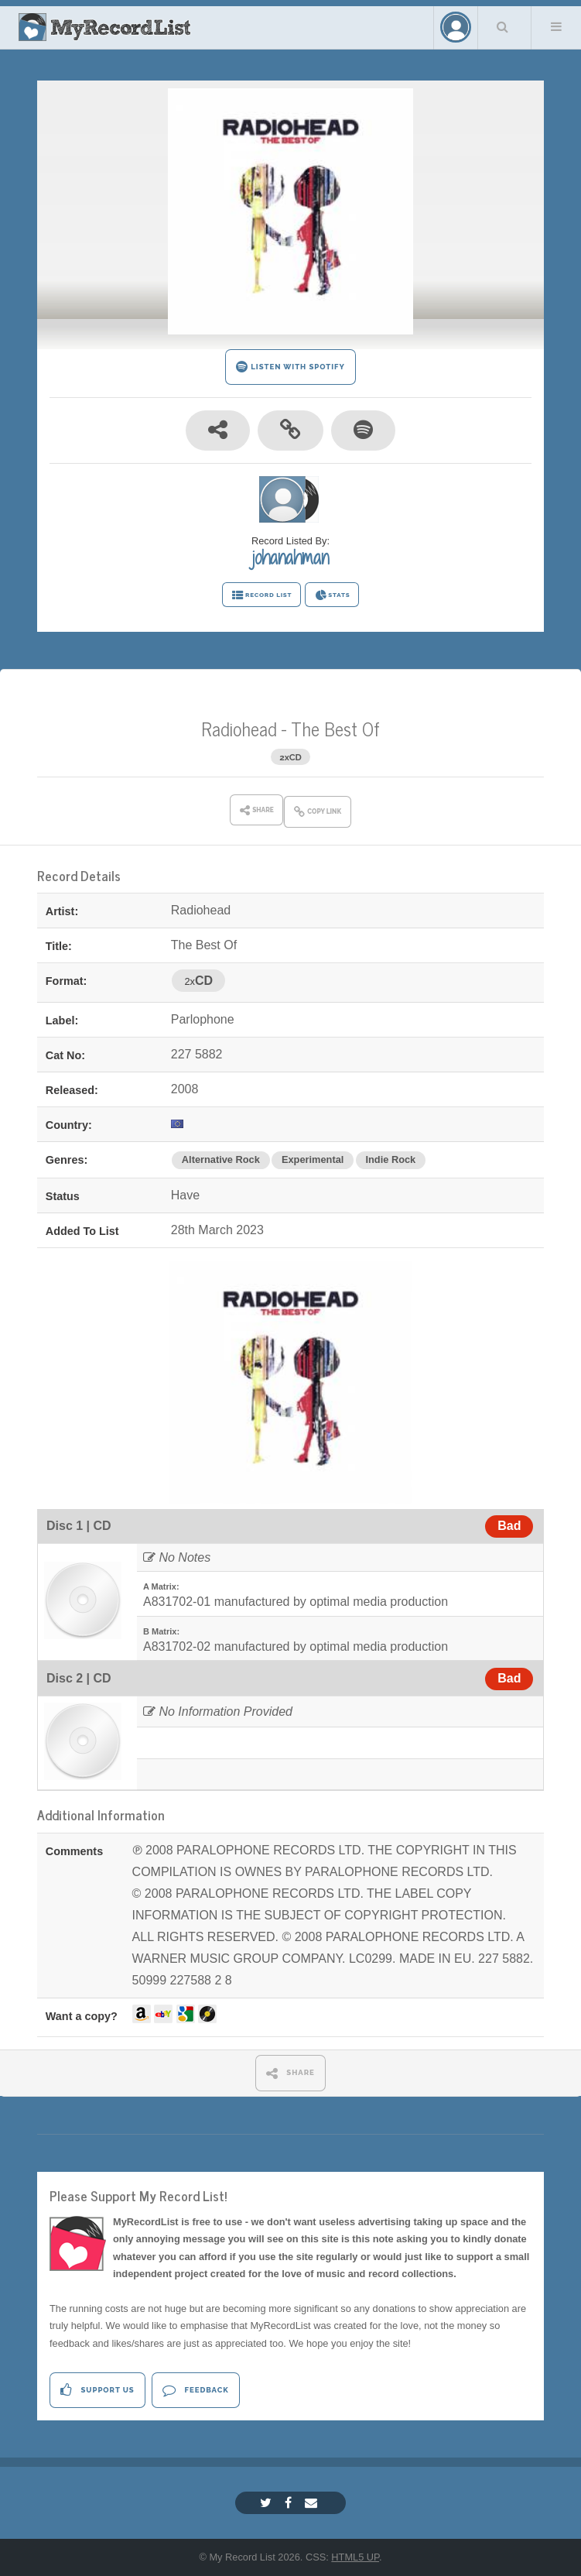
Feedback (195, 2389)
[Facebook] (290, 2502)
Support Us (97, 2389)
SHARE (290, 2073)
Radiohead (239, 728)
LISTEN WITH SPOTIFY (290, 366)
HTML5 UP (355, 2557)
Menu (556, 26)
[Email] (313, 2502)
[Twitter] (267, 2502)
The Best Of (335, 728)
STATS (332, 595)
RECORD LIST (261, 595)
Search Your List (503, 26)
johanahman (290, 557)
